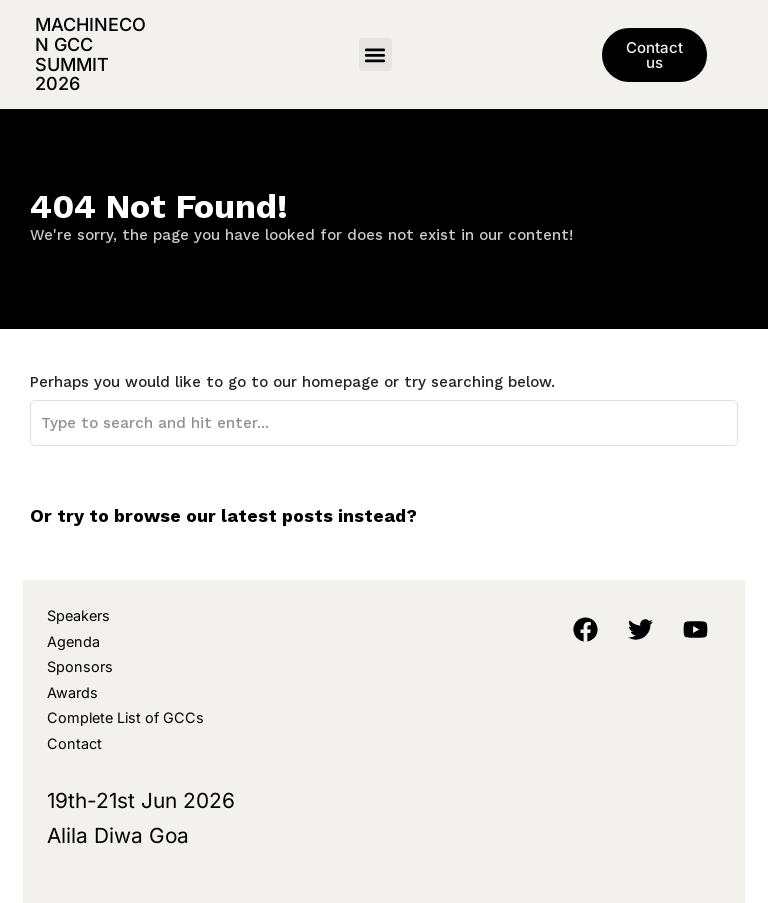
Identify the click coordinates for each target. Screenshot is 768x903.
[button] (375, 54)
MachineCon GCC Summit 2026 (90, 54)
